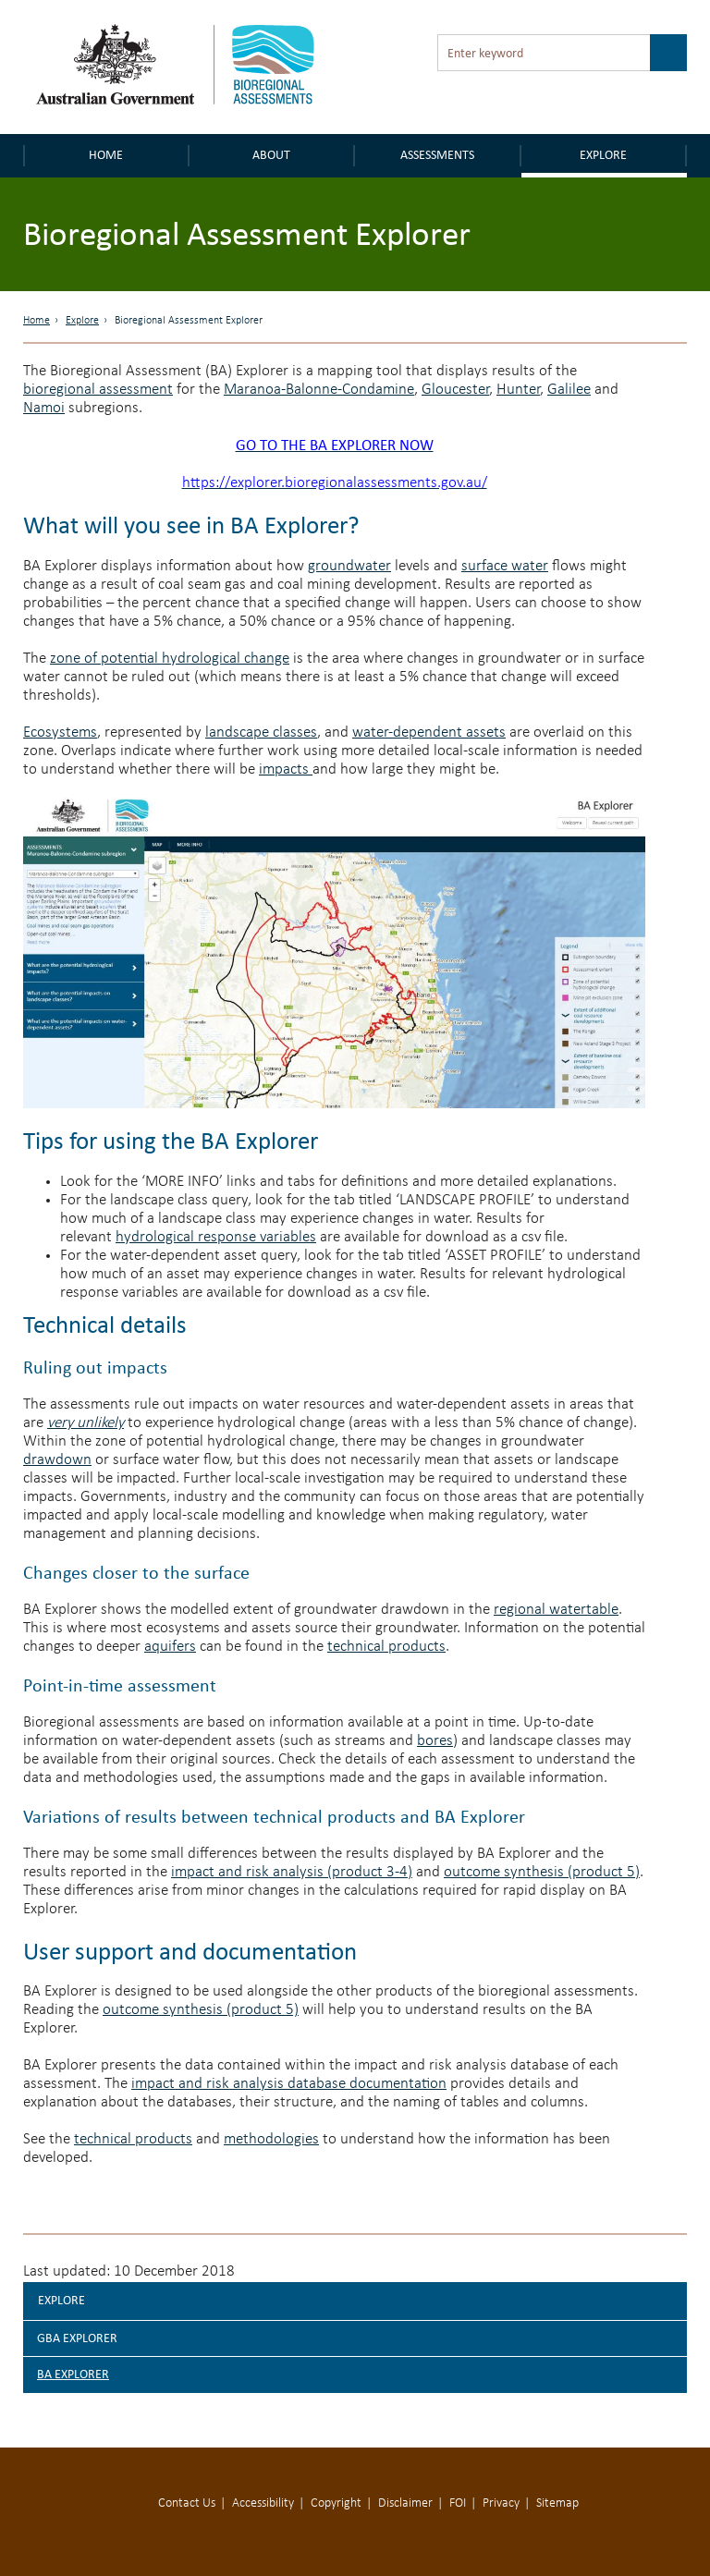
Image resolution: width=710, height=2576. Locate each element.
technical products (386, 1646)
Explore (603, 155)
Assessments (437, 155)
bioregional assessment (98, 389)
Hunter (518, 389)
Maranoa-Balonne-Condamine (319, 389)
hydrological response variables (216, 1237)
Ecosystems (60, 732)
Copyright (336, 2503)
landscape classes (261, 732)
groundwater (349, 566)
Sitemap (557, 2503)
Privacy (501, 2503)
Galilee (569, 389)
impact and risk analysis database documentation (289, 2084)
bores (435, 1741)
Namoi (44, 408)
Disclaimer (405, 2503)
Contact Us (186, 2503)
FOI (457, 2503)
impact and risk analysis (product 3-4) (291, 1872)
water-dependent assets (429, 732)
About (271, 155)
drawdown (57, 1460)
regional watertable (556, 1610)
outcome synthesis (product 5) (542, 1872)
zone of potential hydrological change (169, 658)
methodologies (271, 2139)
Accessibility (263, 2503)
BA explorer (73, 2374)
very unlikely (85, 1423)
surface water (504, 566)
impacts (285, 769)
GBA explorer (77, 2338)
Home (106, 155)
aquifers (170, 1646)
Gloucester (455, 389)
